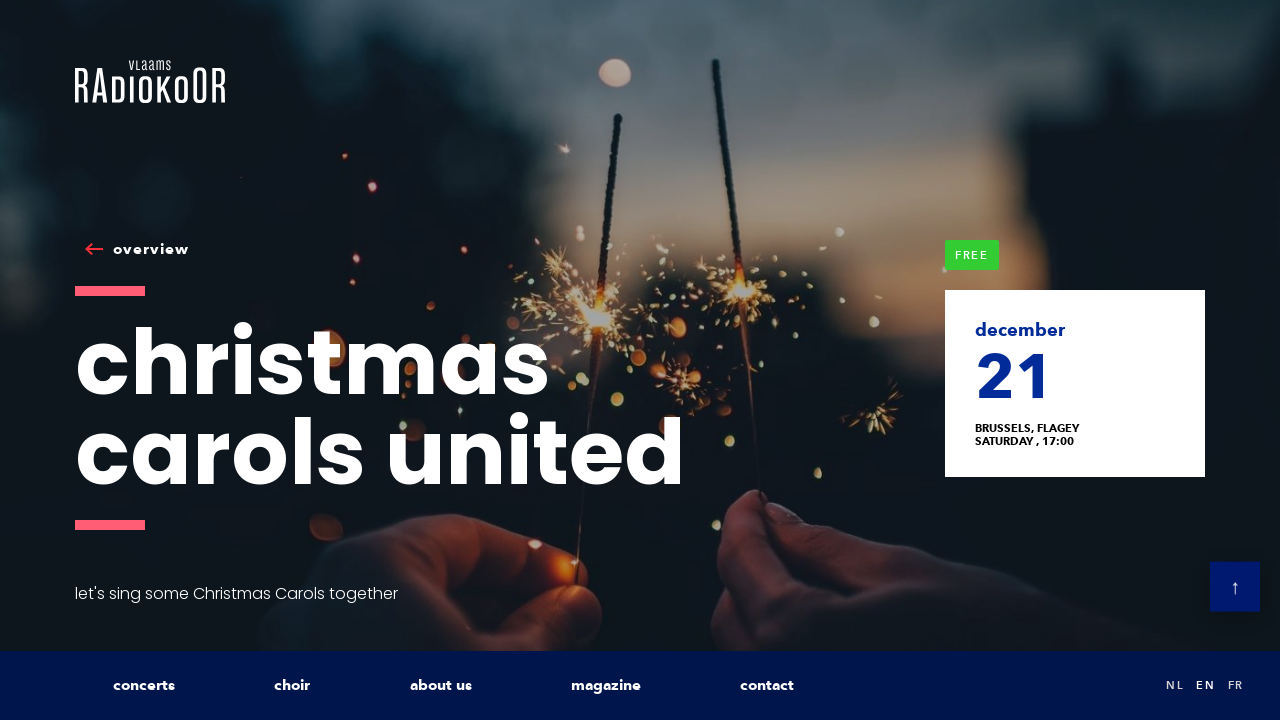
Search (1130, 685)
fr (1236, 685)
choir (292, 685)
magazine (606, 685)
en (1205, 685)
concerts (144, 685)
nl (1175, 685)
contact (767, 685)
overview (151, 249)
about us (441, 685)
